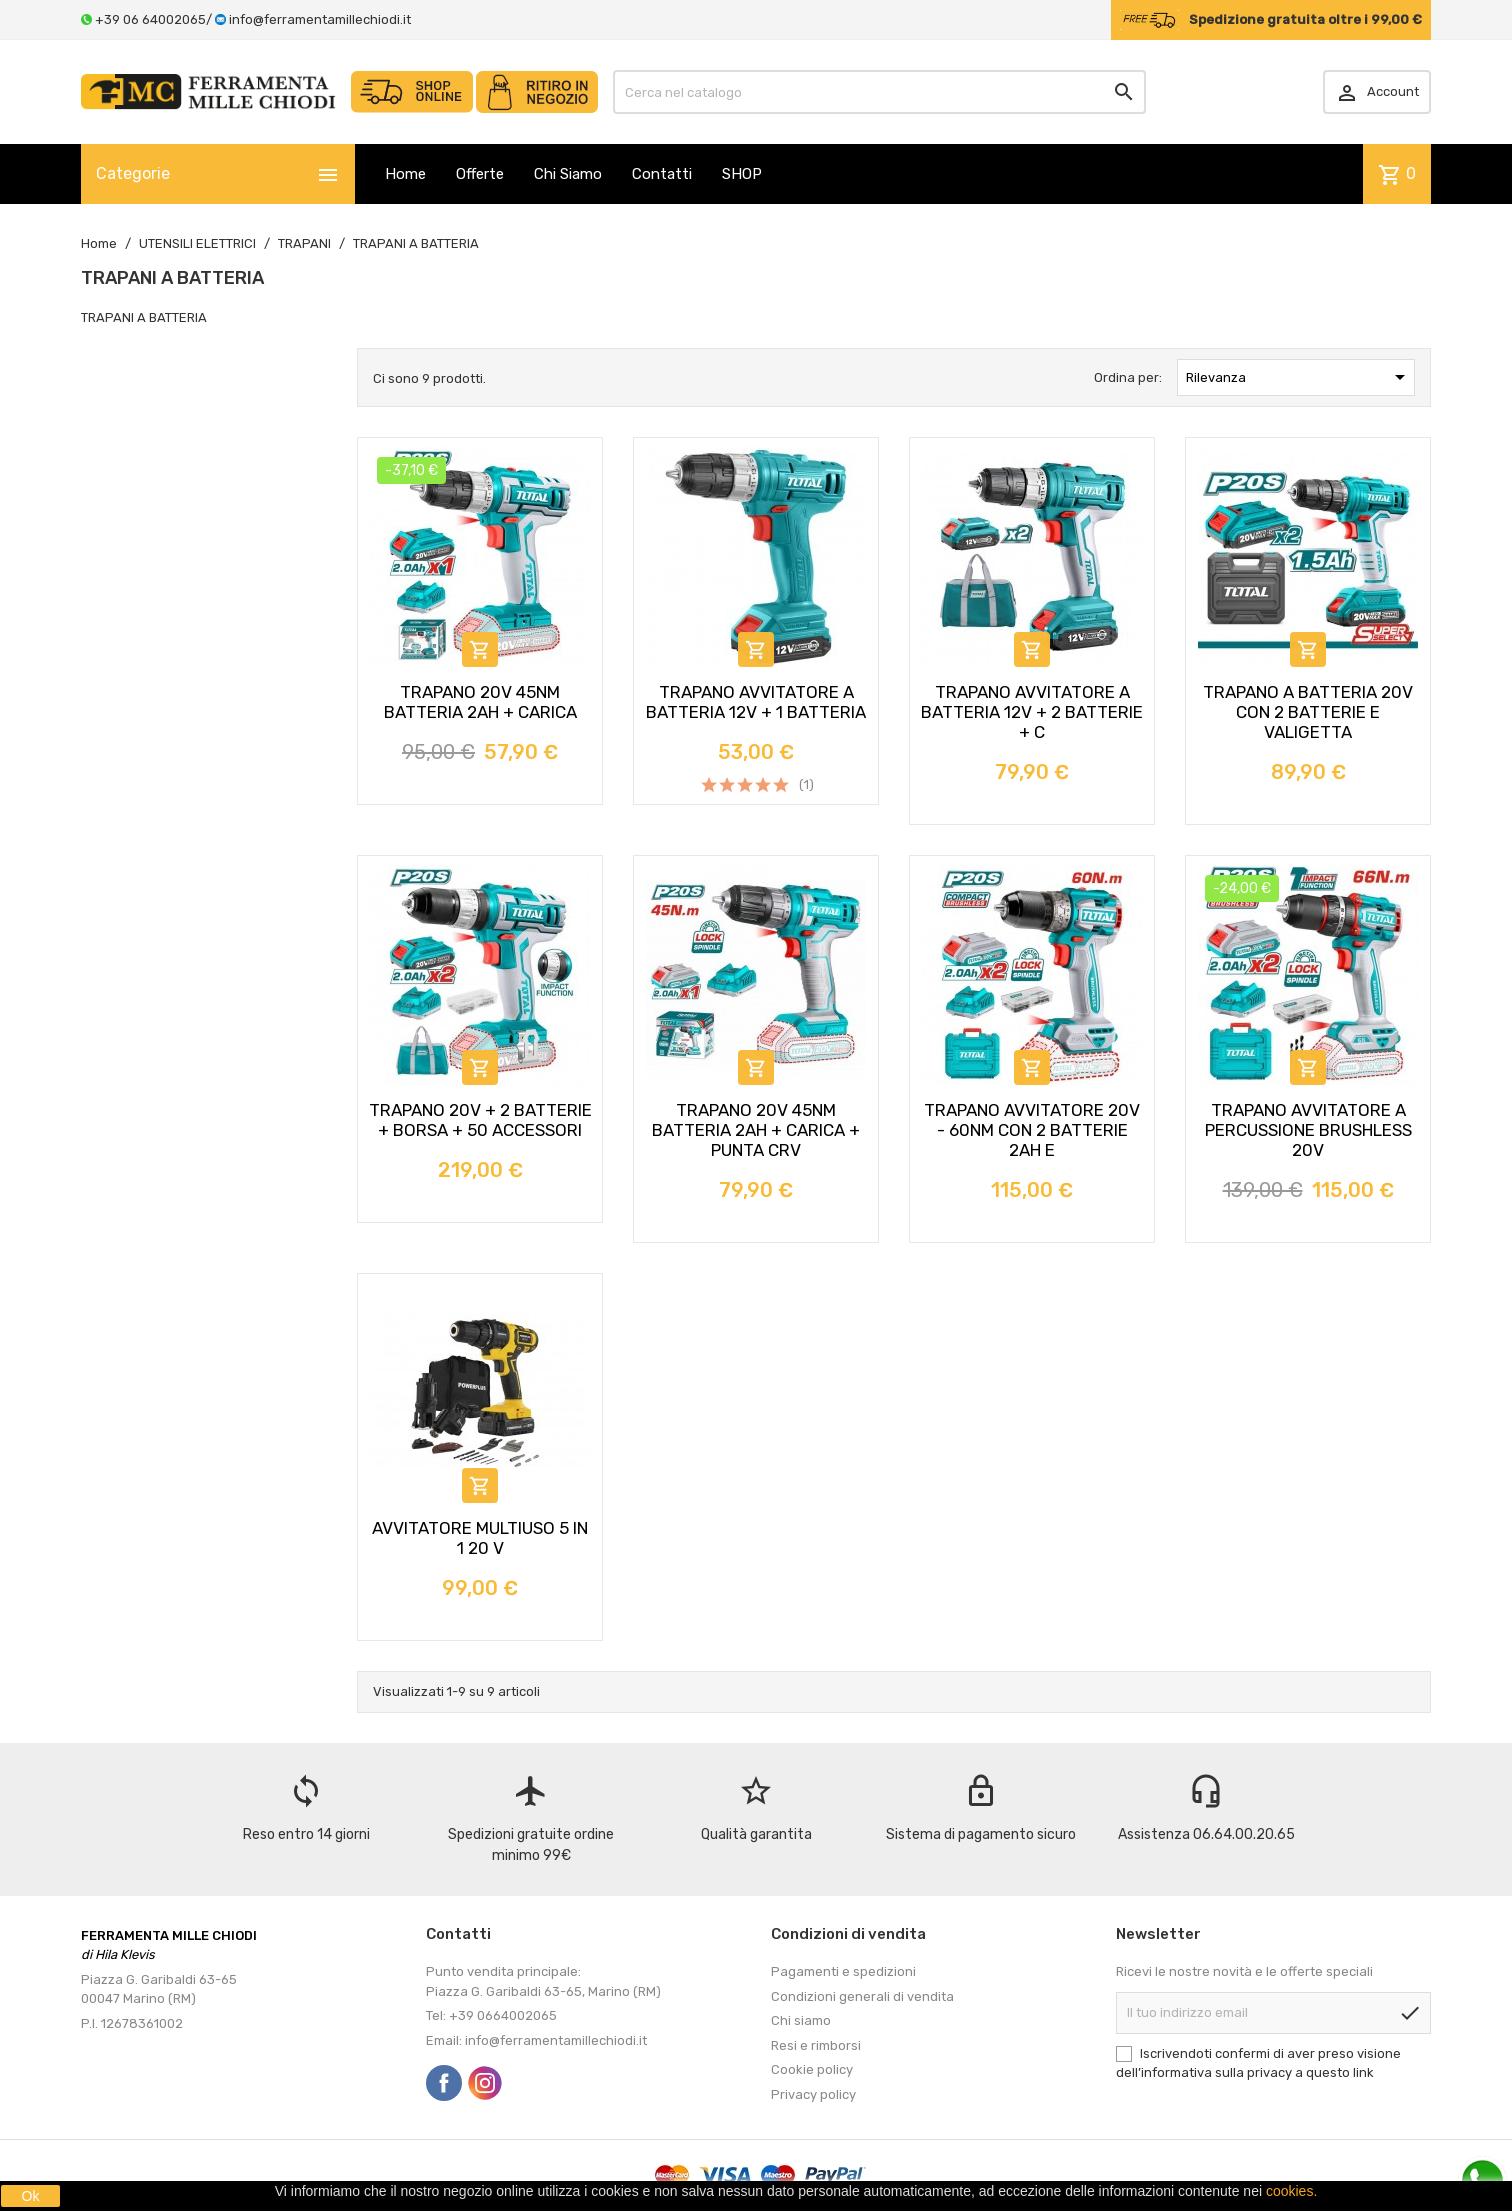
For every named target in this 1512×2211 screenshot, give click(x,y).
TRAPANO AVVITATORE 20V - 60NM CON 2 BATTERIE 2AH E (1032, 1130)
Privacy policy (813, 2094)
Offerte (480, 174)
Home (405, 174)
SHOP (742, 174)
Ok (31, 2196)
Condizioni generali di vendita (862, 1996)
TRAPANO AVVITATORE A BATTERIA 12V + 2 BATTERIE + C (1032, 712)
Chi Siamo (568, 174)
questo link (1340, 2072)
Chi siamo (801, 2020)
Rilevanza (1299, 377)
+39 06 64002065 (150, 19)
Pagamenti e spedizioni (843, 1971)
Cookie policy (812, 2069)
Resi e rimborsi (816, 2045)
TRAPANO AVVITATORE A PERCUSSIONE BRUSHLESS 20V (1308, 1130)
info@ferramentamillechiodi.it (320, 19)
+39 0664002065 (503, 2015)
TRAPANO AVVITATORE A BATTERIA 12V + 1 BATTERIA (756, 702)
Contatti (662, 174)
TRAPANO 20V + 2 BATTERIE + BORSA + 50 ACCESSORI (480, 1120)
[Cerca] (880, 92)
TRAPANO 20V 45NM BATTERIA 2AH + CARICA (480, 702)
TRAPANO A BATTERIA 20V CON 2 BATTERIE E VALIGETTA (1308, 712)
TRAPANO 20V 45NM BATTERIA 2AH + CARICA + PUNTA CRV (756, 1130)
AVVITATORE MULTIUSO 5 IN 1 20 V (480, 1538)
